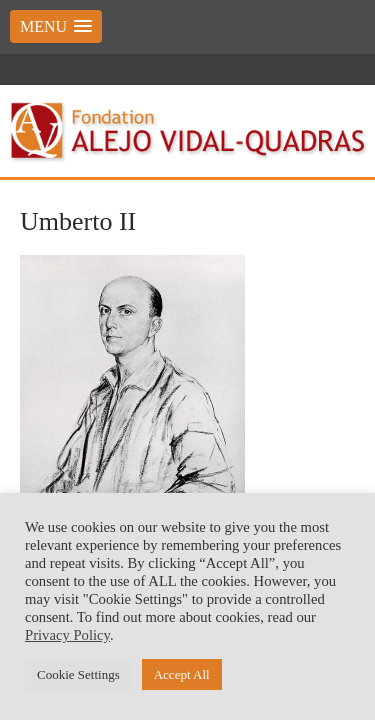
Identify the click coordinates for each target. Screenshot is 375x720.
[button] (56, 26)
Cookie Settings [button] (78, 674)
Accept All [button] (182, 674)
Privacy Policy (67, 635)
